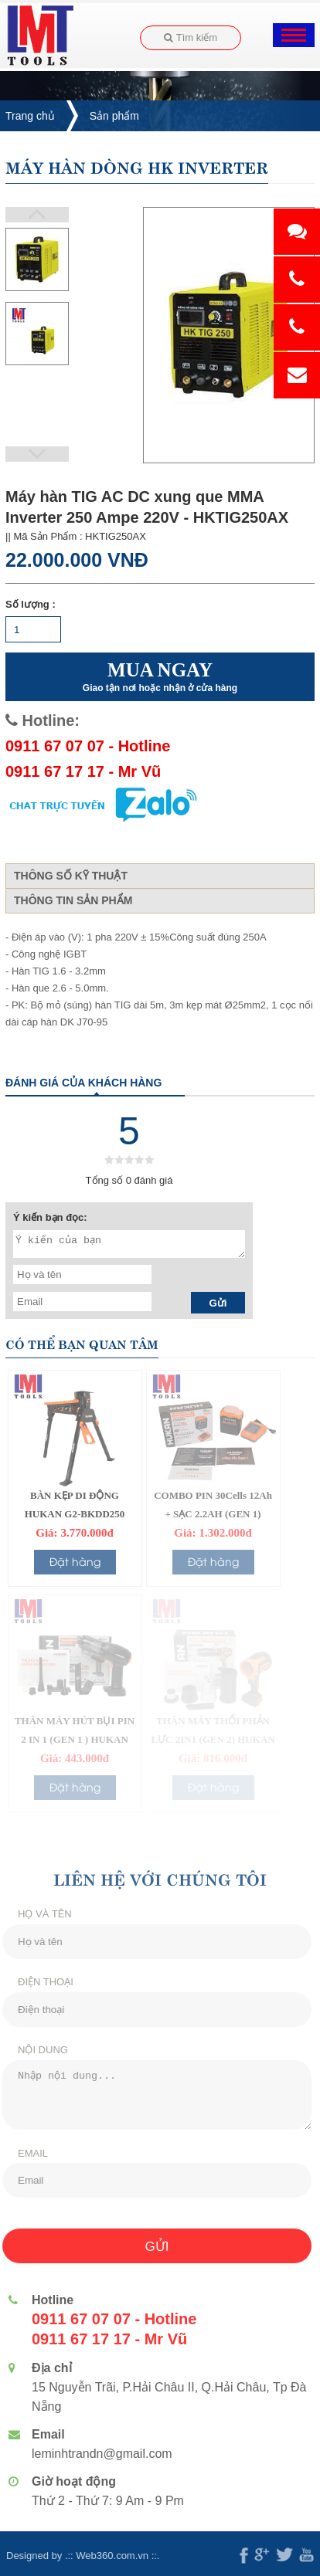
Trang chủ (30, 116)
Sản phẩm (114, 116)
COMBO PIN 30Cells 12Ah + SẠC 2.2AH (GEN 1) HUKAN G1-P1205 (213, 1514)
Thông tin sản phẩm (73, 900)
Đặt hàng (74, 1561)
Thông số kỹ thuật (71, 875)
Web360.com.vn (106, 2555)
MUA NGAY (160, 676)
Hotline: (42, 720)
